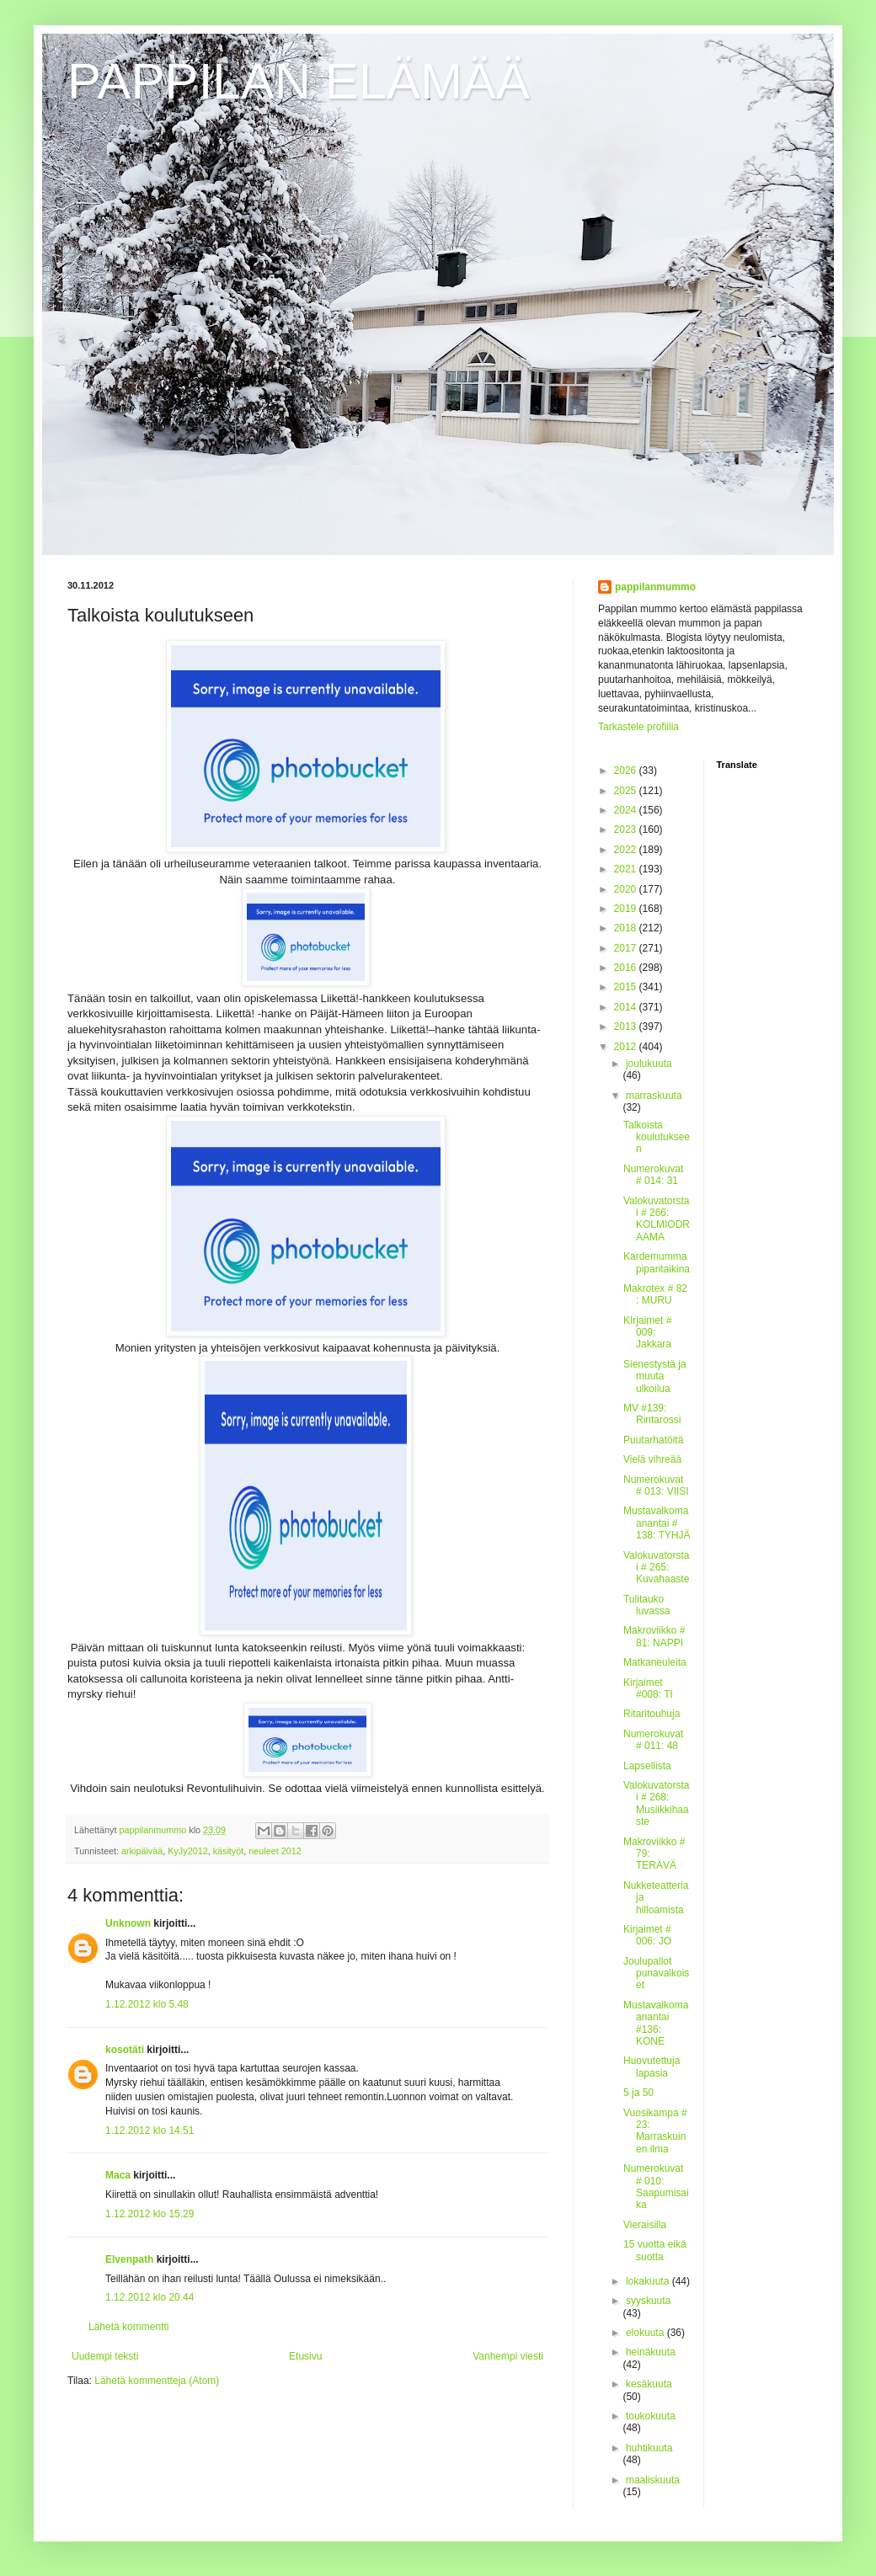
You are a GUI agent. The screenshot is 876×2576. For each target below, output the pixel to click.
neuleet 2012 (274, 1851)
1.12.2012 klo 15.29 (149, 2214)
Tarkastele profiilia (638, 727)
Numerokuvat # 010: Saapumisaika (656, 2187)
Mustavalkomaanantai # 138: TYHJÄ (656, 1523)
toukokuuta (651, 2416)
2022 (626, 850)
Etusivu (305, 2356)
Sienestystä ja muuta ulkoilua (654, 1376)
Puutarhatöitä (653, 1440)
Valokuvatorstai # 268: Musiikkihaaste (656, 1803)
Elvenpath (129, 2259)
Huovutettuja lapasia (651, 2066)
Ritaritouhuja (651, 1714)
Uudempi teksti (105, 2356)
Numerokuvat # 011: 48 (653, 1740)
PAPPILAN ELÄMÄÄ (298, 81)
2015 (626, 987)
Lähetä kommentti (128, 2327)
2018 (626, 928)
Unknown (128, 1923)
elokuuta (646, 2333)
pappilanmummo (655, 587)
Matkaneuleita (654, 1662)
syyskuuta (648, 2301)
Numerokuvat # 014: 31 (653, 1175)
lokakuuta (649, 2281)
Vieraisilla (644, 2225)
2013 (626, 1026)
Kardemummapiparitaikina (656, 1262)
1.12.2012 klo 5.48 (147, 2004)
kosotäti (124, 2050)
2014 (626, 1007)
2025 (626, 791)
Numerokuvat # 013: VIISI (656, 1485)
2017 (626, 948)
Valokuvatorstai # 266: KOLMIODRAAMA (656, 1219)
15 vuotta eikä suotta (654, 2250)
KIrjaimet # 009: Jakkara (647, 1333)
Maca (118, 2175)
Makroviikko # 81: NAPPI (654, 1636)
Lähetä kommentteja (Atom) (156, 2381)
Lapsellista (647, 1766)
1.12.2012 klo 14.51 (149, 2130)
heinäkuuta (651, 2352)
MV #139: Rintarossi (652, 1414)
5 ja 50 (638, 2093)
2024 (626, 810)
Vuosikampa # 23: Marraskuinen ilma (655, 2131)
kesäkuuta (649, 2384)
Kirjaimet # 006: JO (647, 1935)
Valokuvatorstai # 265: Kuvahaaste (656, 1567)
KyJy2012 (187, 1851)
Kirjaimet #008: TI (648, 1688)
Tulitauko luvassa (646, 1605)
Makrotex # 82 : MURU (655, 1294)
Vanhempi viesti (508, 2356)
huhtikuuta (649, 2448)
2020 (626, 889)
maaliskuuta (653, 2480)
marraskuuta (654, 1095)
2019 (626, 909)
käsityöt (228, 1851)
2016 (626, 967)
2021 (626, 869)
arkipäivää (142, 1851)
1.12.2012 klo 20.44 (149, 2297)
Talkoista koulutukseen (656, 1137)
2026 (626, 770)
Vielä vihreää (652, 1459)
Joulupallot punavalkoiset (656, 1973)
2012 (626, 1047)
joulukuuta (649, 1063)
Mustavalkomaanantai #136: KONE (655, 2023)
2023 (626, 829)
